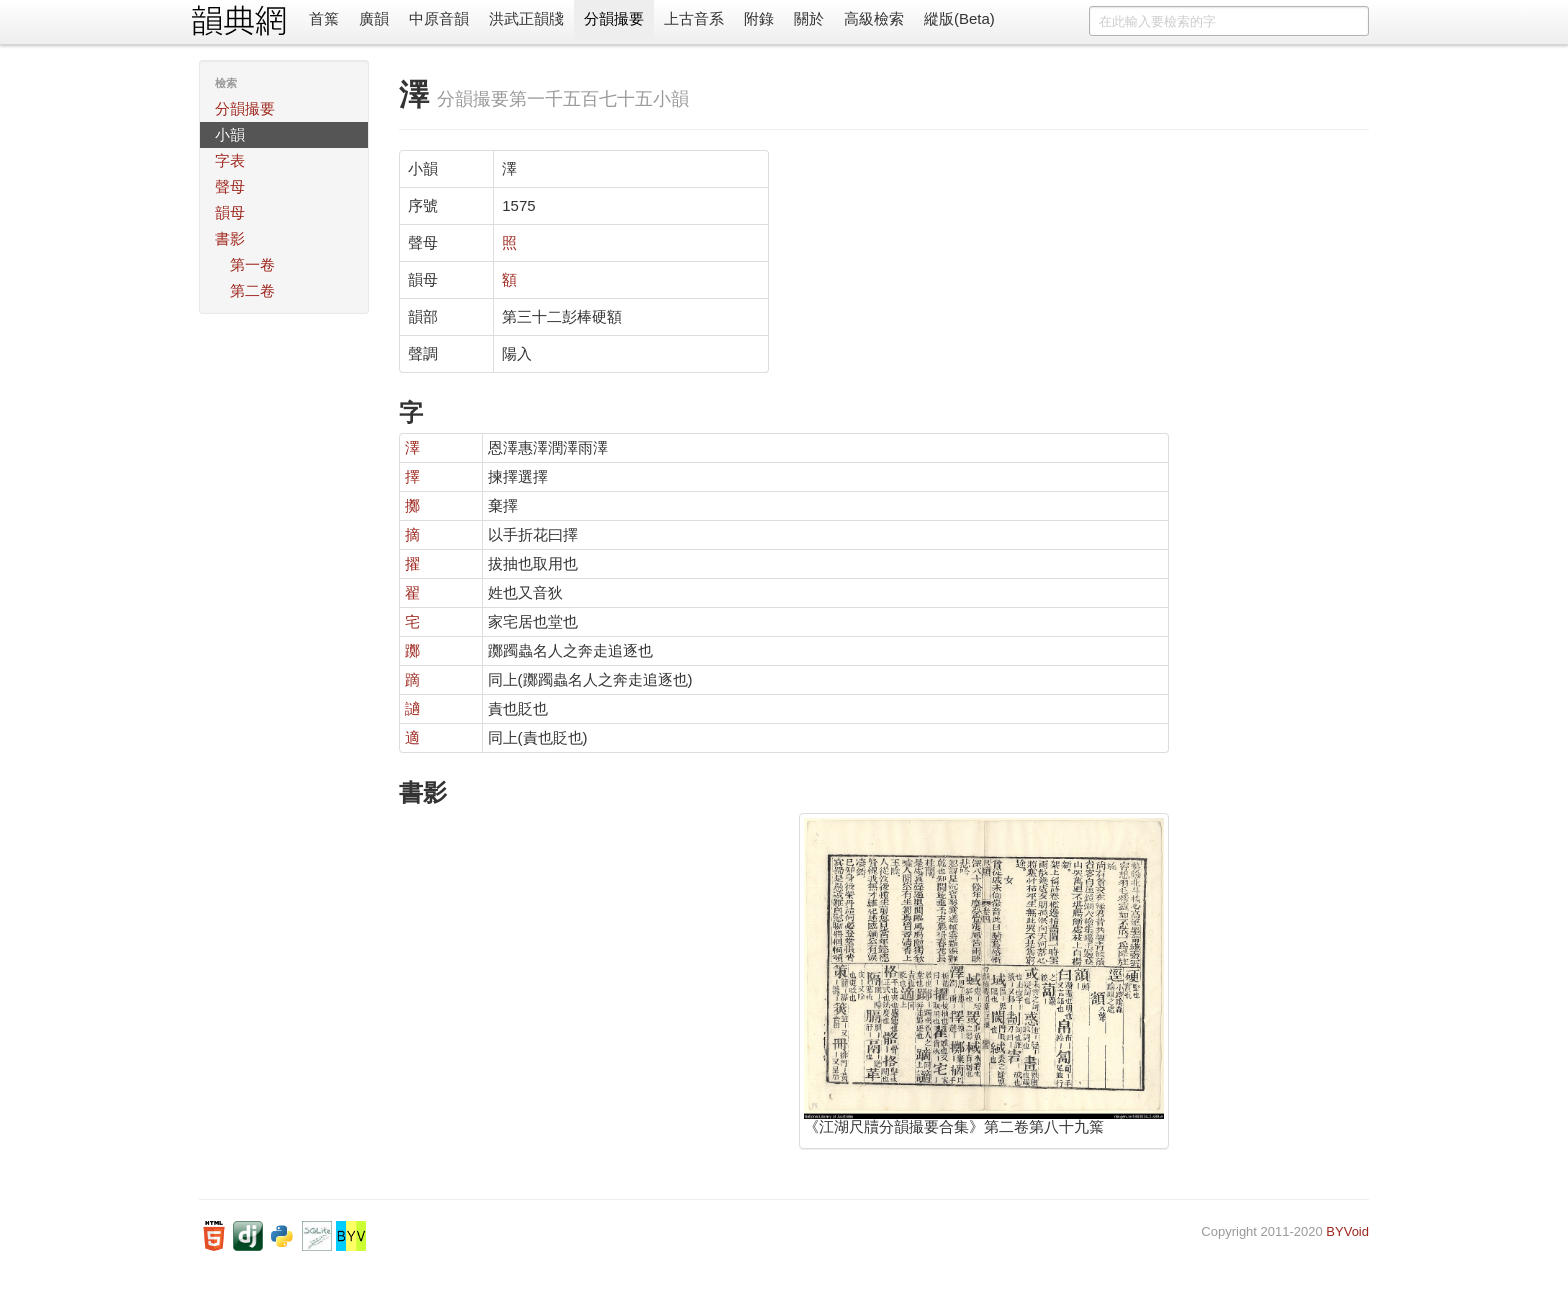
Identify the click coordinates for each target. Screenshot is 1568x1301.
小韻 (230, 134)
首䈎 (324, 18)
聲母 (230, 186)
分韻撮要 (614, 18)
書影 (230, 238)
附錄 (759, 18)
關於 (809, 18)
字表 (230, 160)
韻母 (230, 212)
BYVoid (1347, 1231)
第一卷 (252, 264)
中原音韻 (439, 18)
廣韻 (374, 18)
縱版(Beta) (959, 18)
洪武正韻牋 (526, 18)
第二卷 (252, 290)
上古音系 (694, 18)
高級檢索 (874, 18)
